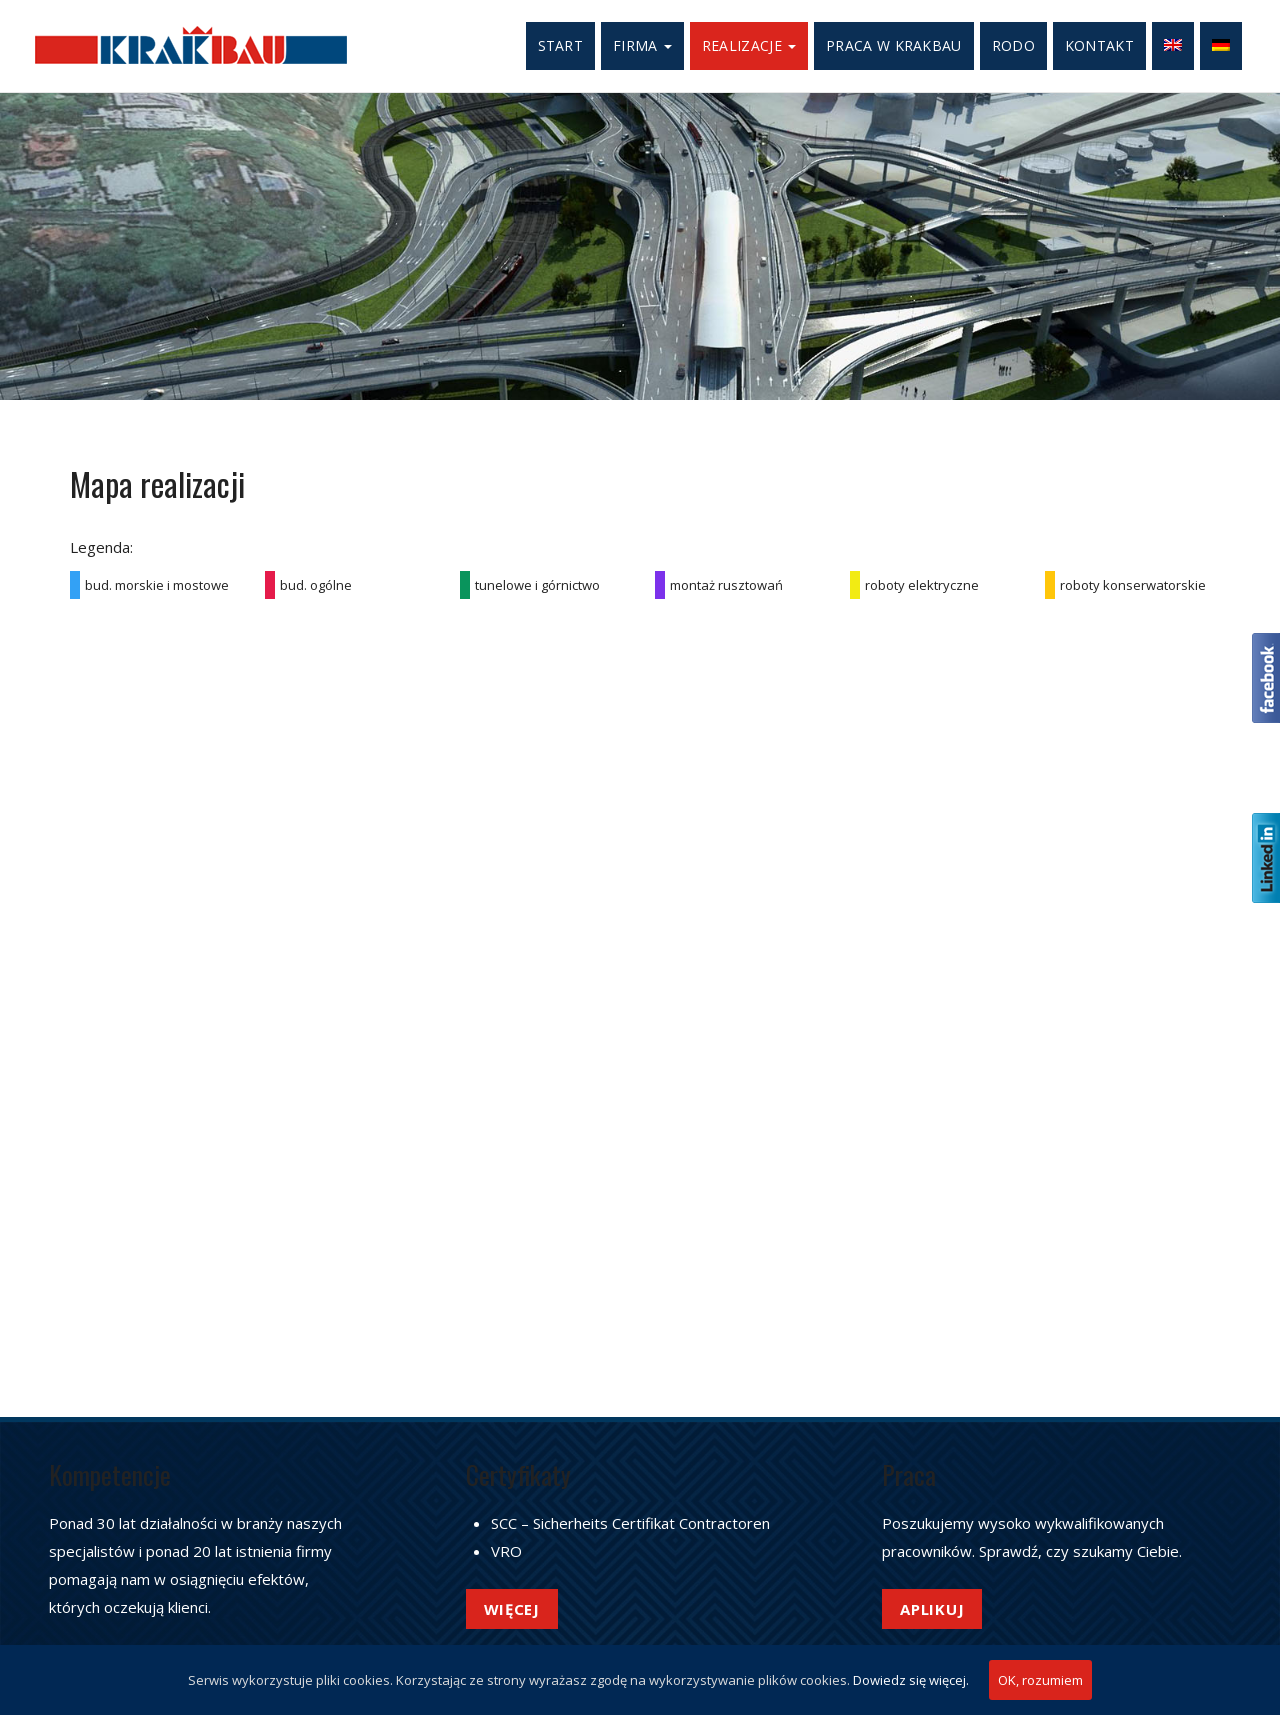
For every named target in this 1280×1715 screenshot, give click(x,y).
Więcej (512, 1609)
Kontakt (1099, 45)
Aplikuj (932, 1609)
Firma (642, 45)
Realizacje (749, 45)
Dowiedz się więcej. (911, 1680)
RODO (1013, 45)
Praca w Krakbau (894, 45)
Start (561, 45)
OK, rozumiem (1040, 1680)
